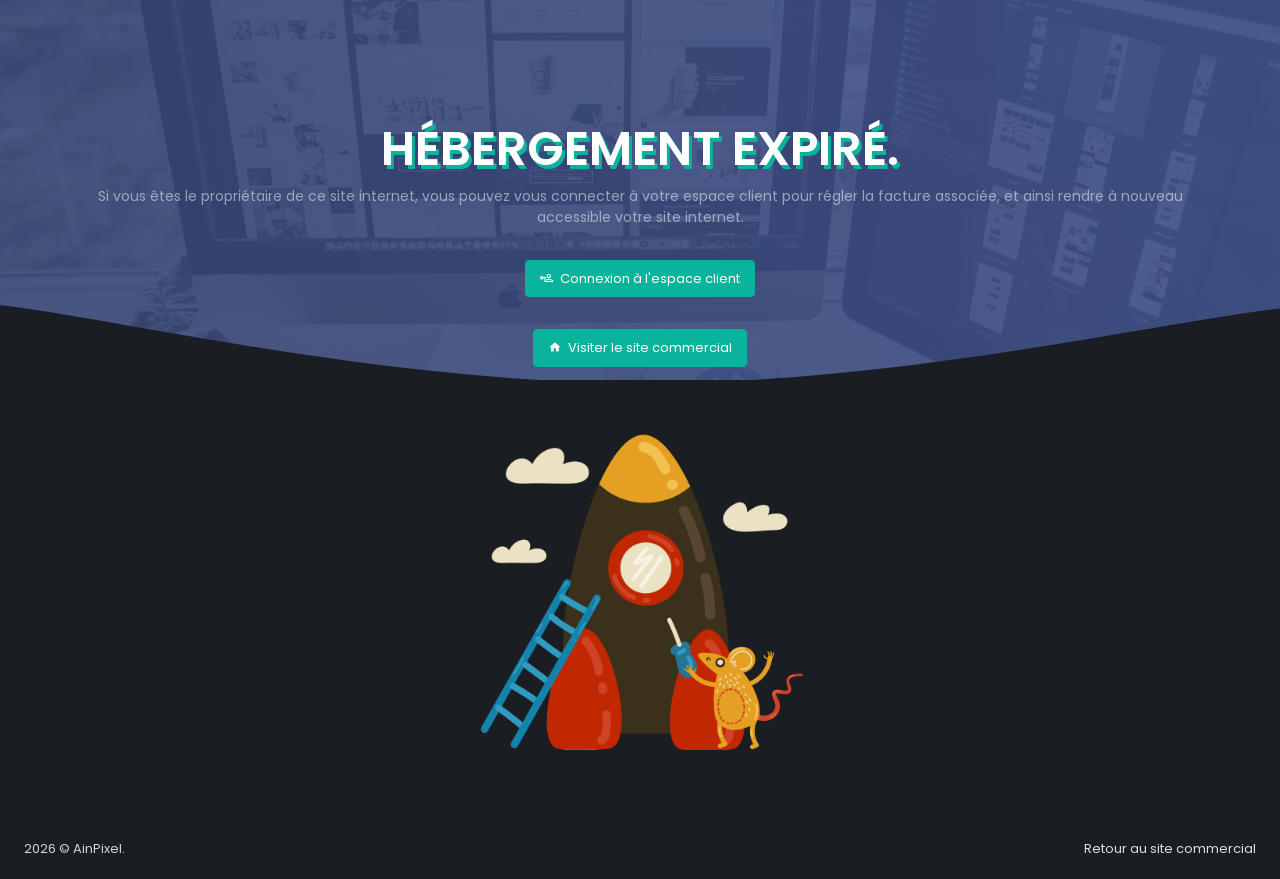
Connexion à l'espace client (640, 278)
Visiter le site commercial (640, 347)
